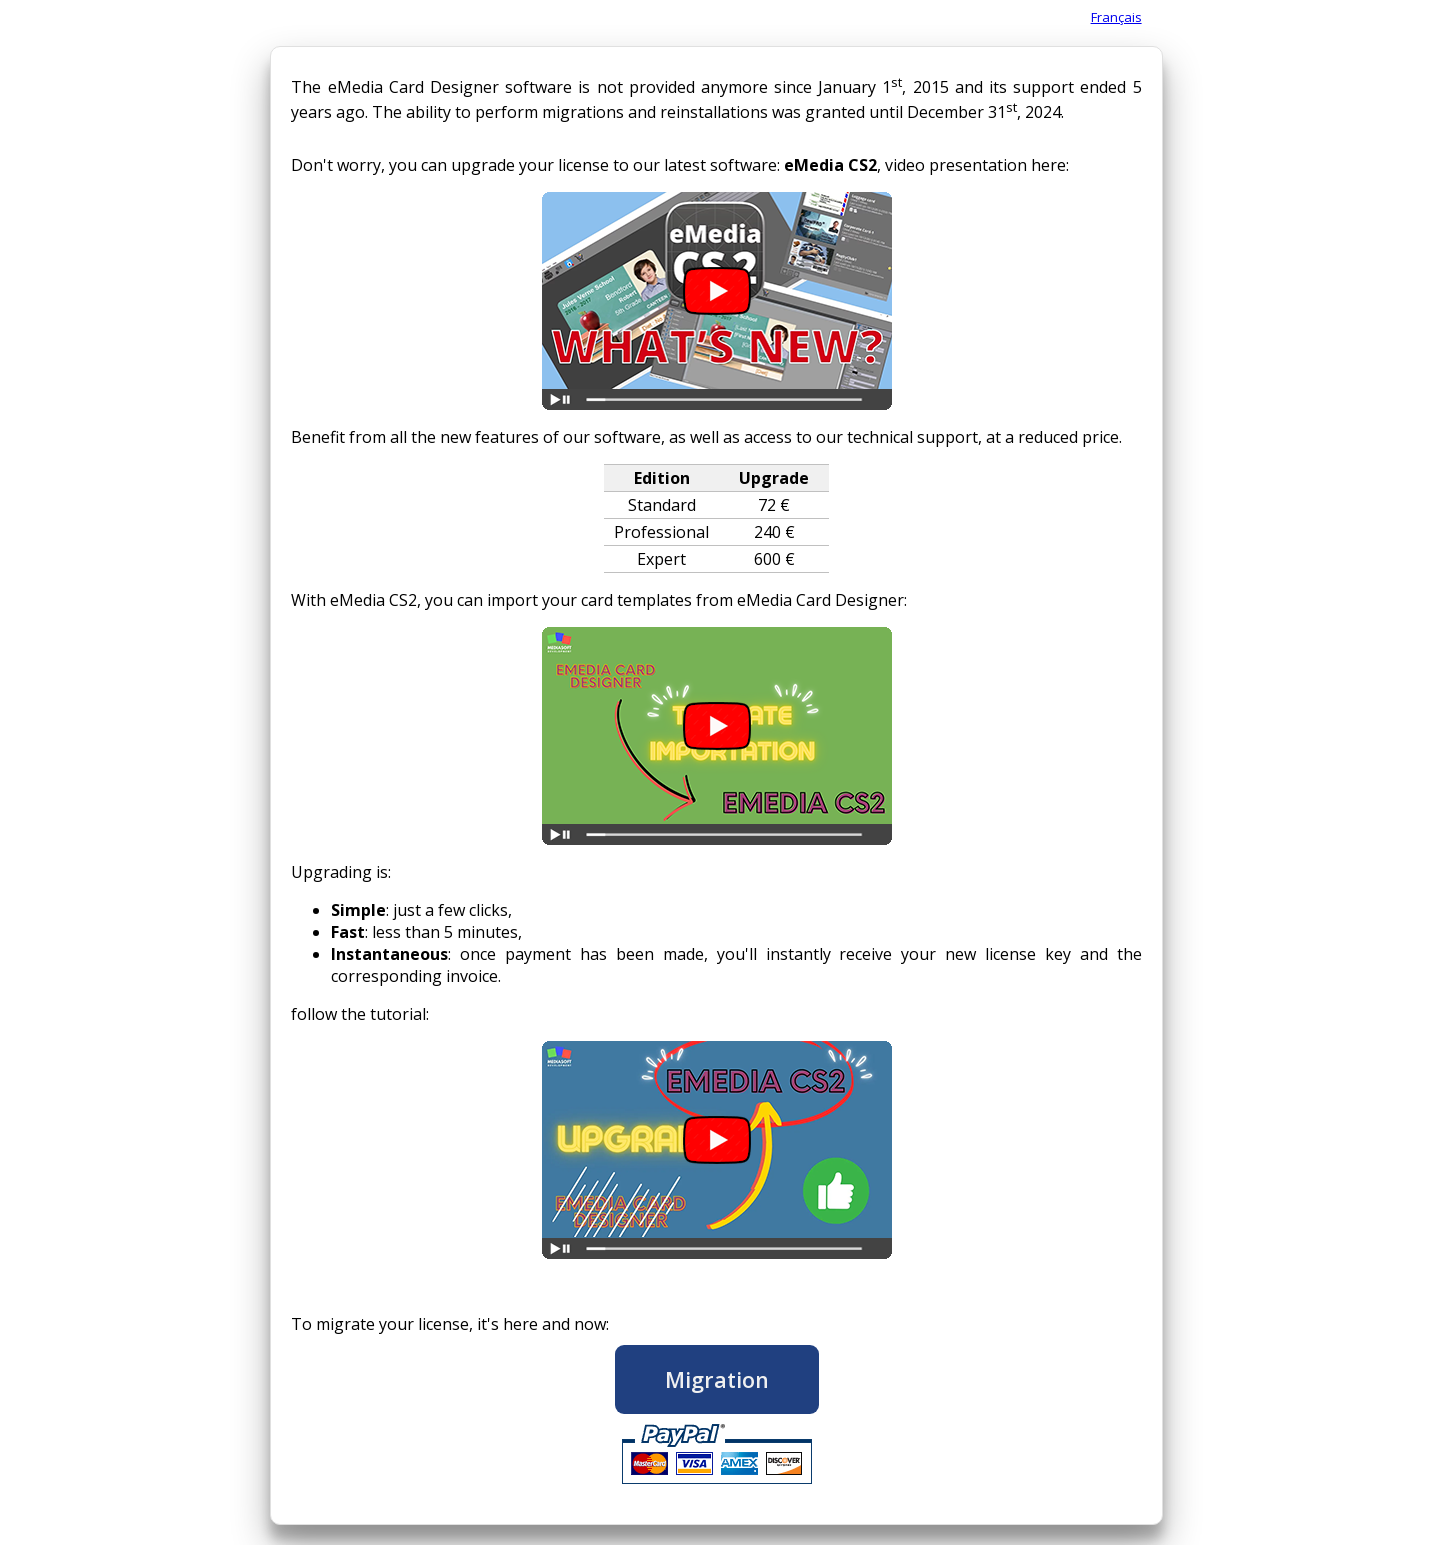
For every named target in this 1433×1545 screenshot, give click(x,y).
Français (1116, 17)
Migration (717, 1379)
